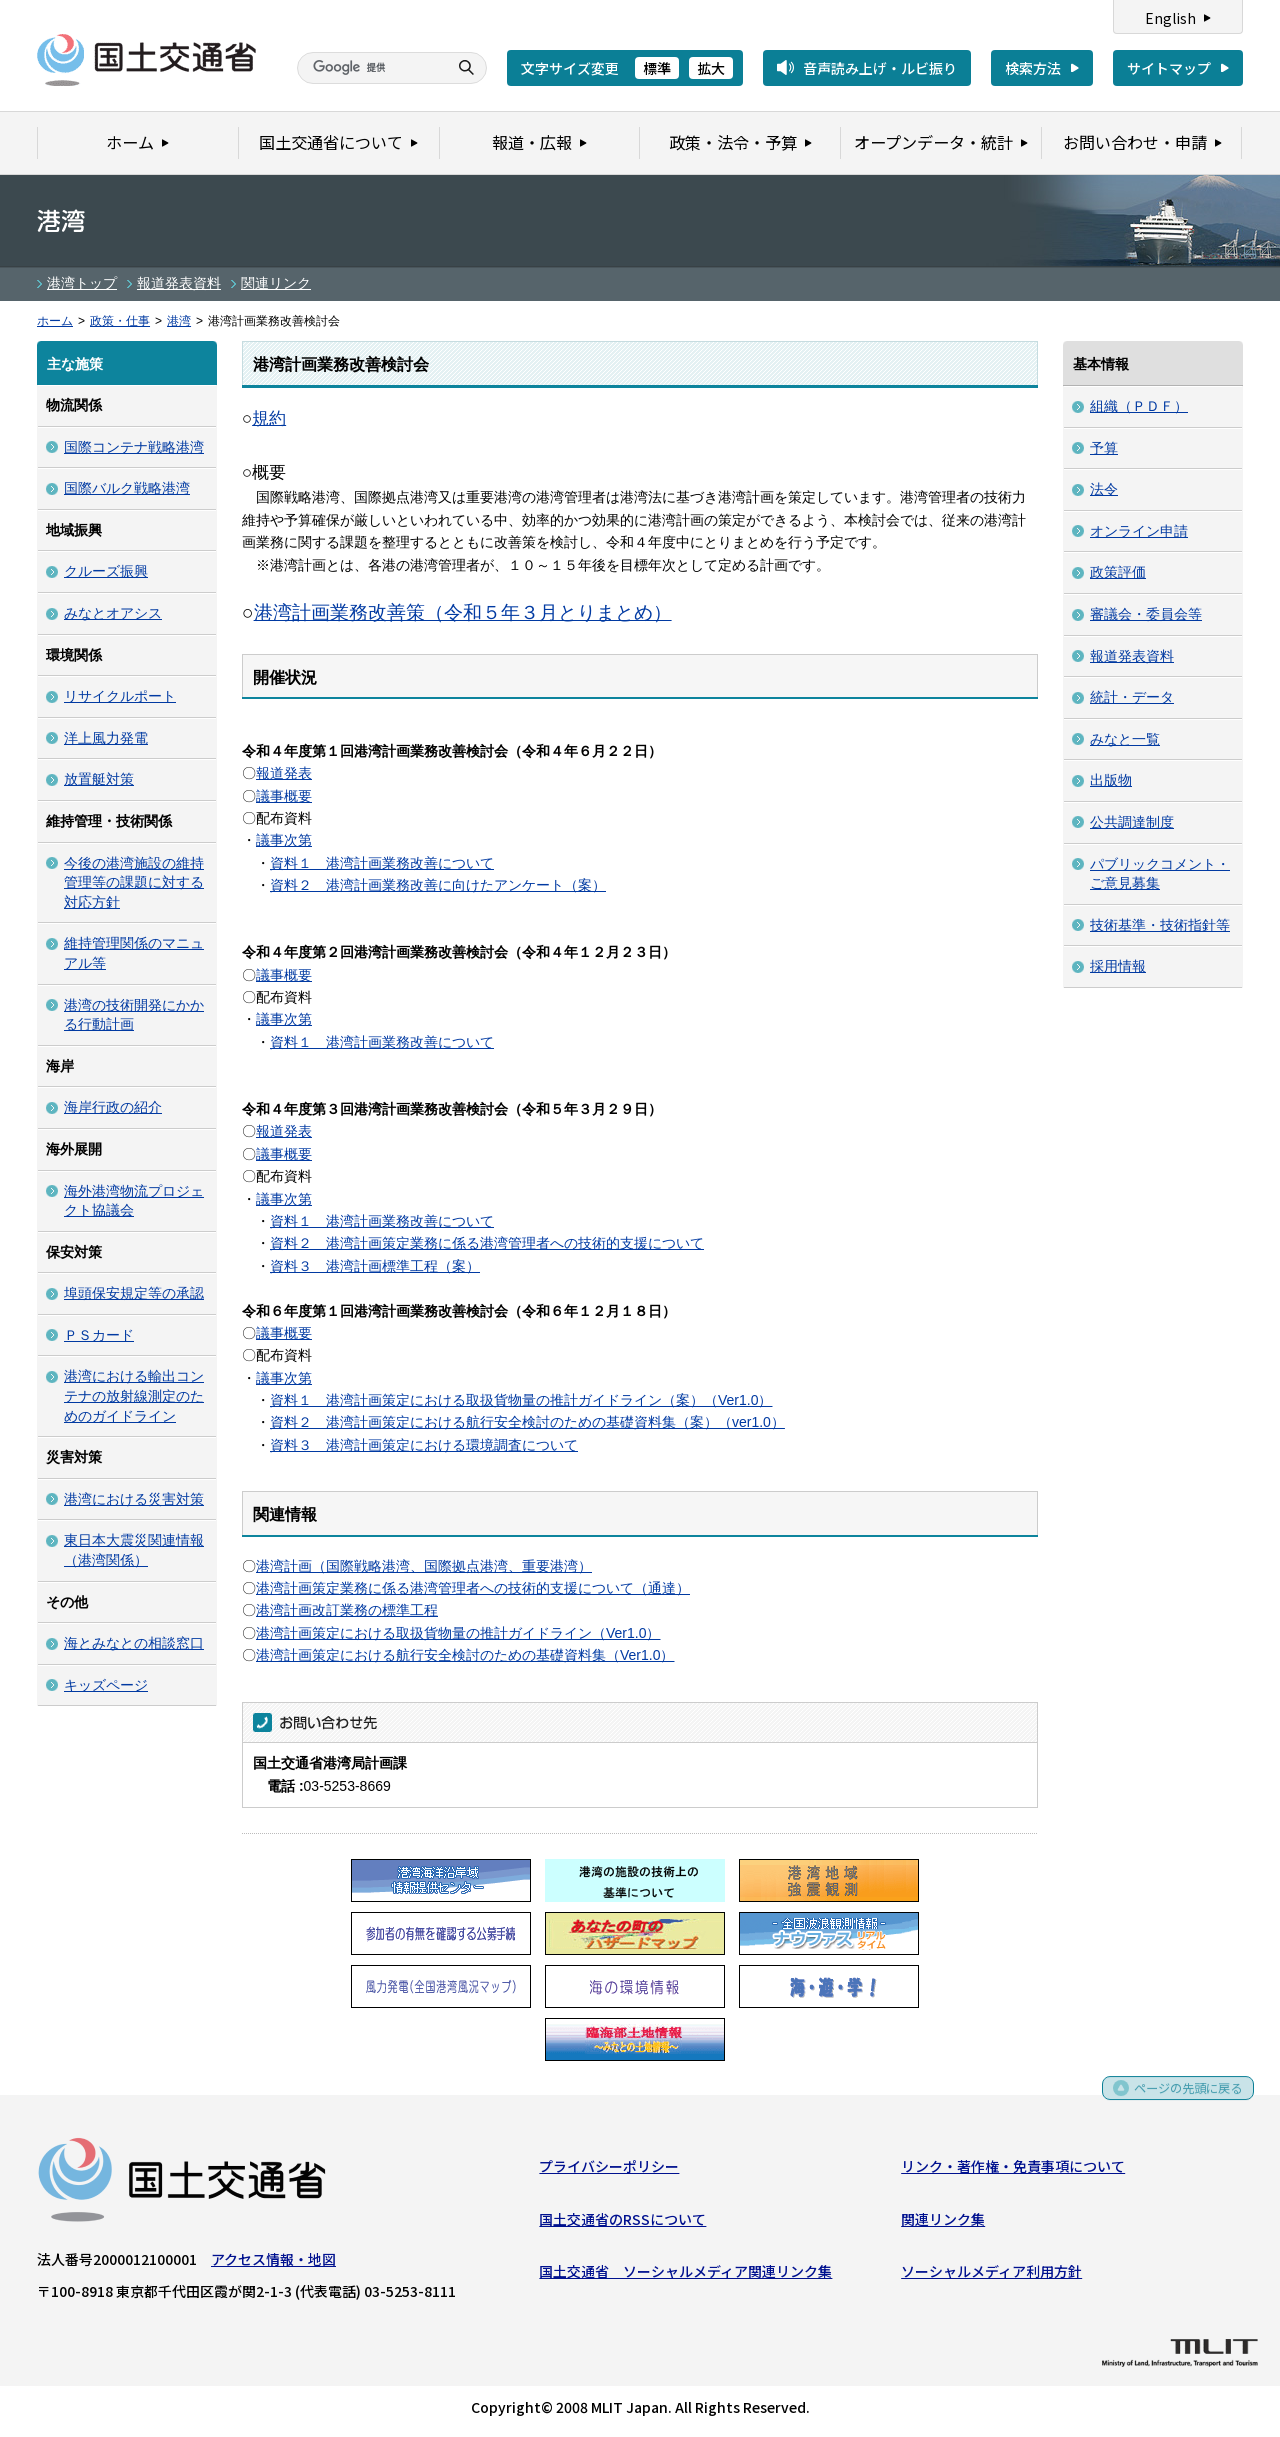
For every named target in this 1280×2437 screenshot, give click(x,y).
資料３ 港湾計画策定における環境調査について (424, 1445)
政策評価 (1118, 572)
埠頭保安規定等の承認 (134, 1293)
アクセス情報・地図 (273, 2263)
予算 (1104, 448)
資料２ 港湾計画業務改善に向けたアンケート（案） (438, 885)
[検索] (370, 68)
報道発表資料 (179, 283)
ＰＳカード (99, 1335)
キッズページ (106, 1685)
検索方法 (1033, 68)
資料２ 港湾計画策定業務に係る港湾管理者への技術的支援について (487, 1243)
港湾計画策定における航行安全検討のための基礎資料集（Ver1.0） (465, 1655)
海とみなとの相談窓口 (134, 1643)
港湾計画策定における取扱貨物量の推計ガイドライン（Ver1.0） (458, 1633)
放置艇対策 (99, 779)
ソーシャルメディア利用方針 (991, 2275)
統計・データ (1132, 697)
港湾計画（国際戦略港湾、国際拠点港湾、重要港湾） (424, 1566)
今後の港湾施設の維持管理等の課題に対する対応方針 (134, 882)
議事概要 (284, 796)
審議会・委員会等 (1146, 614)
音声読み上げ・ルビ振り (880, 68)
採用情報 (1118, 966)
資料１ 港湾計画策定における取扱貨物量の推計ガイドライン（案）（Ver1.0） (521, 1400)
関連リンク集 (943, 2223)
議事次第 (284, 840)
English (1170, 18)
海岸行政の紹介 (113, 1107)
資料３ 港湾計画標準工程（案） (375, 1266)
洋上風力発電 (106, 738)
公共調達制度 (1132, 822)
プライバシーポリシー (609, 2170)
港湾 (179, 321)
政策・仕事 (120, 321)
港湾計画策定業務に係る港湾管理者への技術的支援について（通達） (473, 1588)
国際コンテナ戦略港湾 (134, 447)
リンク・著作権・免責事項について (1013, 2170)
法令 (1104, 489)
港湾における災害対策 (134, 1499)
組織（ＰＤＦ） (1139, 406)
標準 (657, 68)
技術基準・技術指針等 (1160, 925)
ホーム (55, 321)
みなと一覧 (1125, 739)
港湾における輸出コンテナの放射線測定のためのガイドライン (134, 1395)
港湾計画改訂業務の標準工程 (347, 1610)
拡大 (711, 68)
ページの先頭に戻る (1181, 2098)
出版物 (1111, 780)
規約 (269, 418)
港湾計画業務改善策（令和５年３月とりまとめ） (463, 612)
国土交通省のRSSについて (622, 2223)
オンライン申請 (1139, 531)
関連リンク (276, 283)
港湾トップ (82, 283)
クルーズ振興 (106, 571)
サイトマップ (1169, 68)
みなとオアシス (113, 613)
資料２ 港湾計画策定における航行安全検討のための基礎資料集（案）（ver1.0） (527, 1422)
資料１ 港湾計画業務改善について (382, 863)
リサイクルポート (120, 696)
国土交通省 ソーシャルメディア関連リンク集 (685, 2275)
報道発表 (284, 773)
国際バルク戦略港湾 (127, 488)
